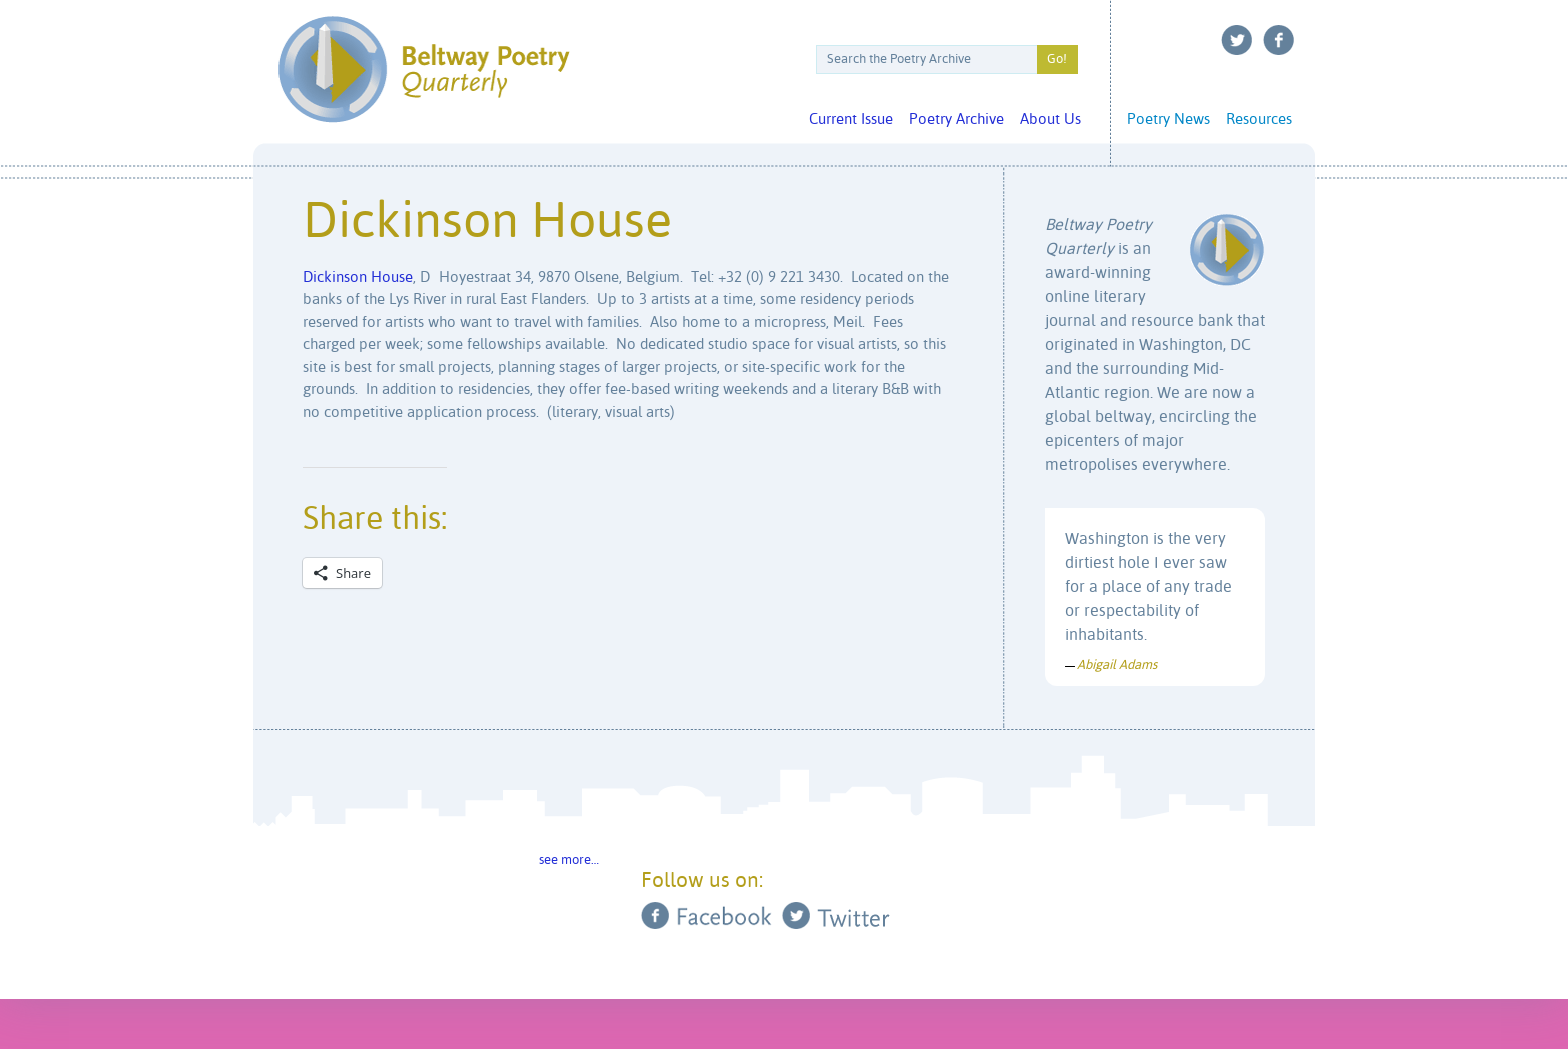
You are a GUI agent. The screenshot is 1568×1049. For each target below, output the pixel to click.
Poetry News (1168, 119)
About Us (1050, 119)
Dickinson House (358, 277)
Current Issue (851, 119)
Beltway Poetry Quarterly (423, 69)
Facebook (1279, 40)
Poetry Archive (956, 119)
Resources (1259, 119)
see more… (569, 860)
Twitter (1237, 40)
